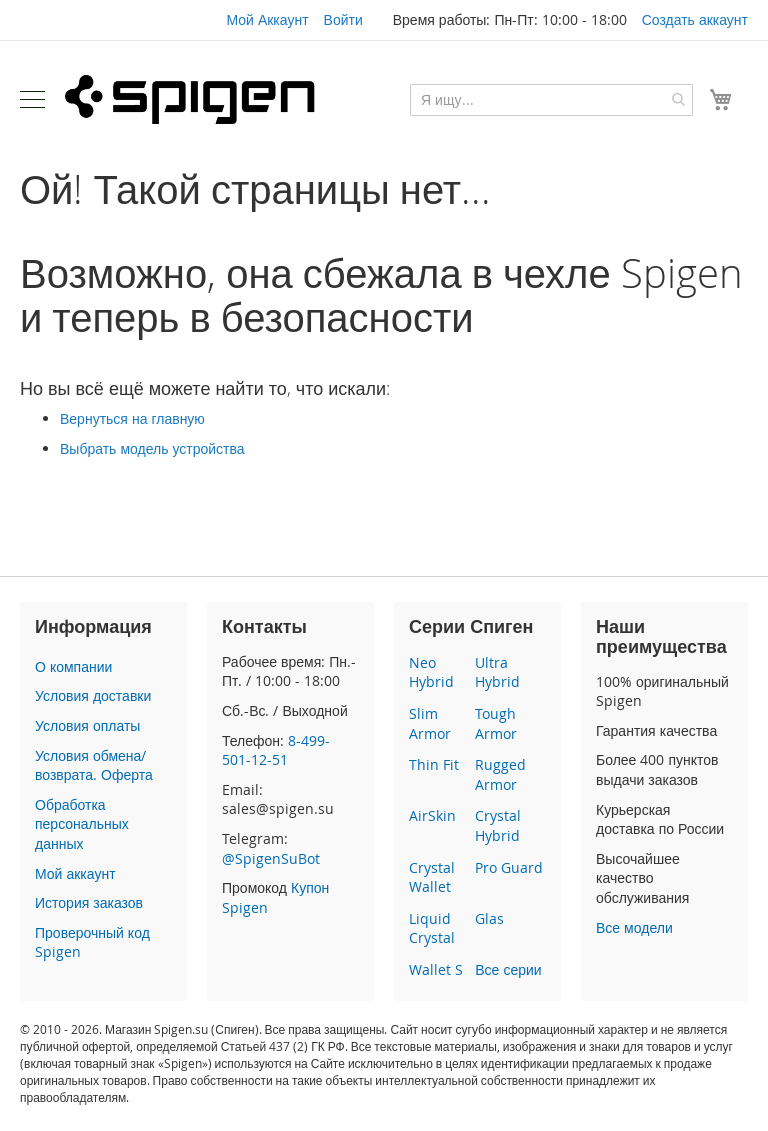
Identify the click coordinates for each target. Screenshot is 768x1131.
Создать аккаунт (695, 19)
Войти (343, 19)
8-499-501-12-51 (276, 750)
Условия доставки (93, 695)
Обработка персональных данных (82, 824)
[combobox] (551, 100)
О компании (73, 666)
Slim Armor (430, 723)
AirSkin (432, 815)
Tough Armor (496, 723)
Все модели (634, 927)
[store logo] (190, 99)
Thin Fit (434, 764)
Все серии (508, 969)
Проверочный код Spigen (92, 942)
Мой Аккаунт (267, 19)
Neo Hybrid (431, 672)
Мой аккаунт (75, 873)
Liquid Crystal (432, 928)
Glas (489, 918)
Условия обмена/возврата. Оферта (94, 765)
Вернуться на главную (132, 418)
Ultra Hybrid (497, 672)
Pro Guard (509, 867)
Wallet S (436, 969)
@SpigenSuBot (271, 858)
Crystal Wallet (432, 877)
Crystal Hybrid (498, 825)
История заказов (89, 902)
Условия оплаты (87, 725)
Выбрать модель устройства (152, 448)
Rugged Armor (500, 774)
